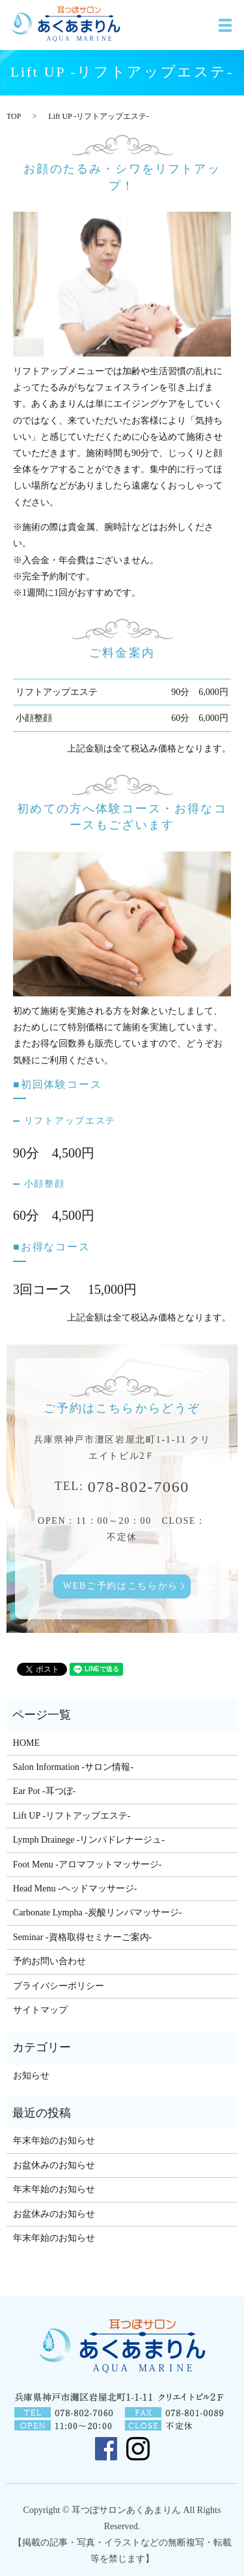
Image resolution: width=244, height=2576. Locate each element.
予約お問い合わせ (49, 1961)
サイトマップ (40, 2010)
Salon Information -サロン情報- (73, 1767)
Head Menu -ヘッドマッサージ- (75, 1888)
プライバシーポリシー (58, 1986)
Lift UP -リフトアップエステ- (72, 1816)
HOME (26, 1743)
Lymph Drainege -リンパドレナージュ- (89, 1840)
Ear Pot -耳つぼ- (44, 1791)
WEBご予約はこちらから (120, 1586)
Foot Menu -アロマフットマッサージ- (87, 1864)
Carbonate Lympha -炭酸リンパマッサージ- (97, 1912)
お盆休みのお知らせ (54, 2165)
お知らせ (31, 2075)
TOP (14, 116)
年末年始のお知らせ (54, 2140)
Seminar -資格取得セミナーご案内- (82, 1937)
